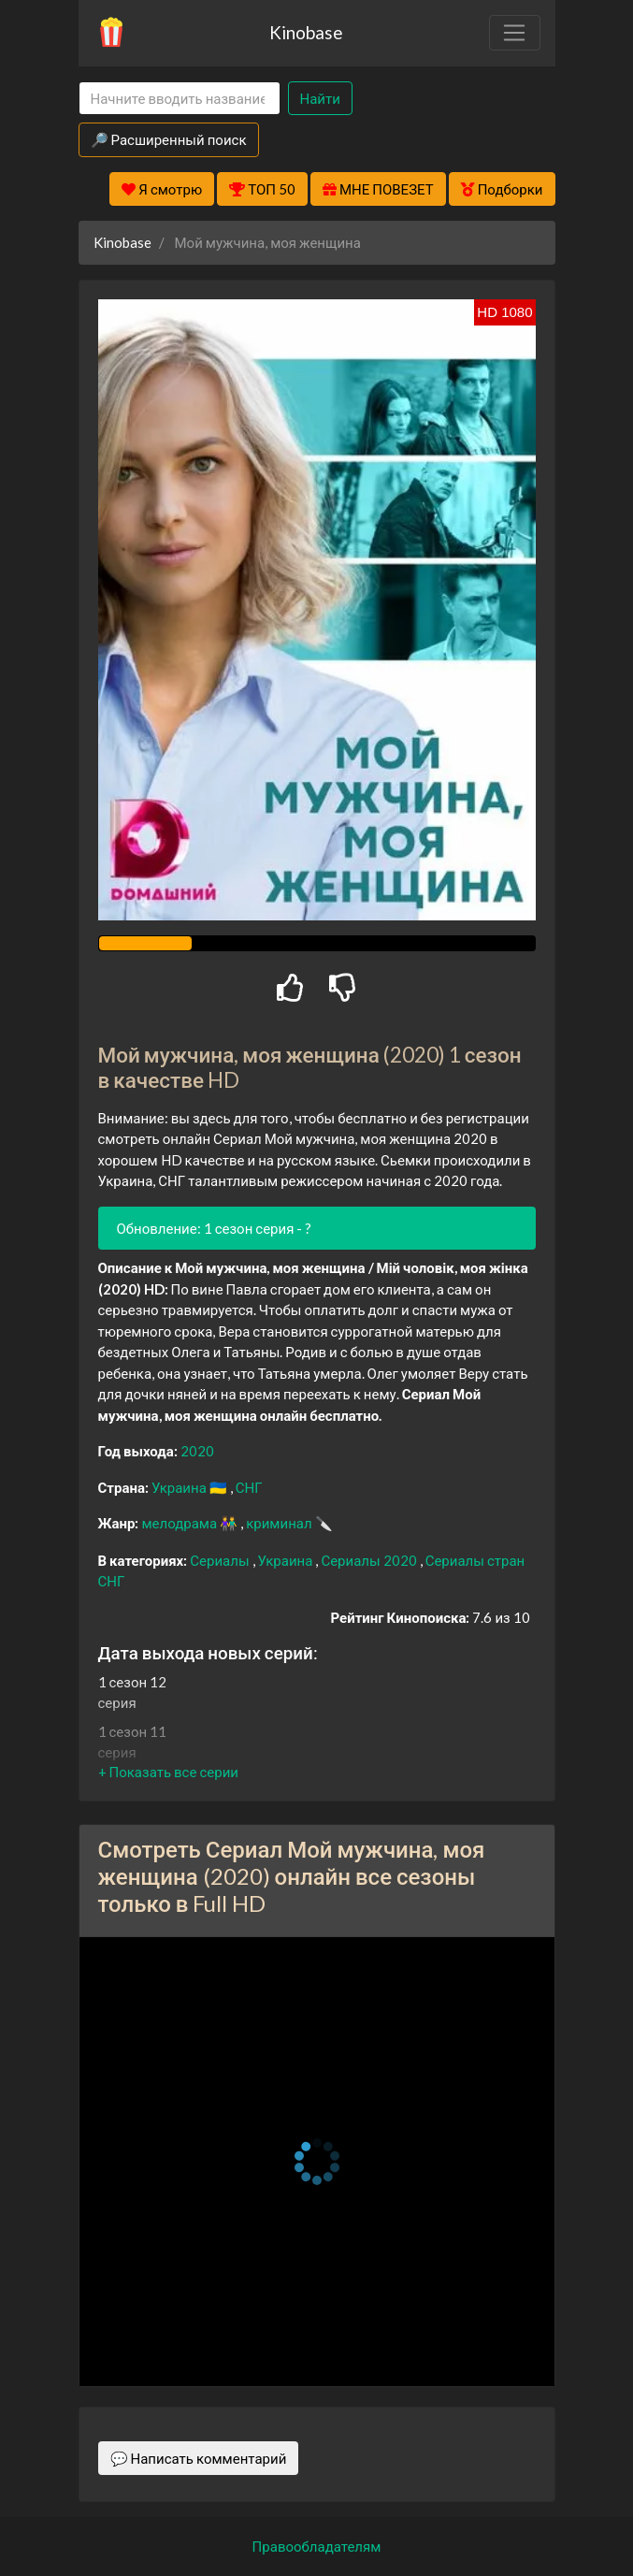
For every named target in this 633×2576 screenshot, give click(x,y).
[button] (168, 1771)
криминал (280, 1522)
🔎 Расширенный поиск (169, 139)
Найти (320, 98)
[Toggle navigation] (514, 33)
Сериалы (221, 1560)
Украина (180, 1487)
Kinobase (305, 32)
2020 (197, 1450)
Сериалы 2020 (370, 1560)
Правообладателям (316, 2546)
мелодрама (180, 1522)
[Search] (180, 98)
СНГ (249, 1487)
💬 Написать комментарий (198, 2458)
